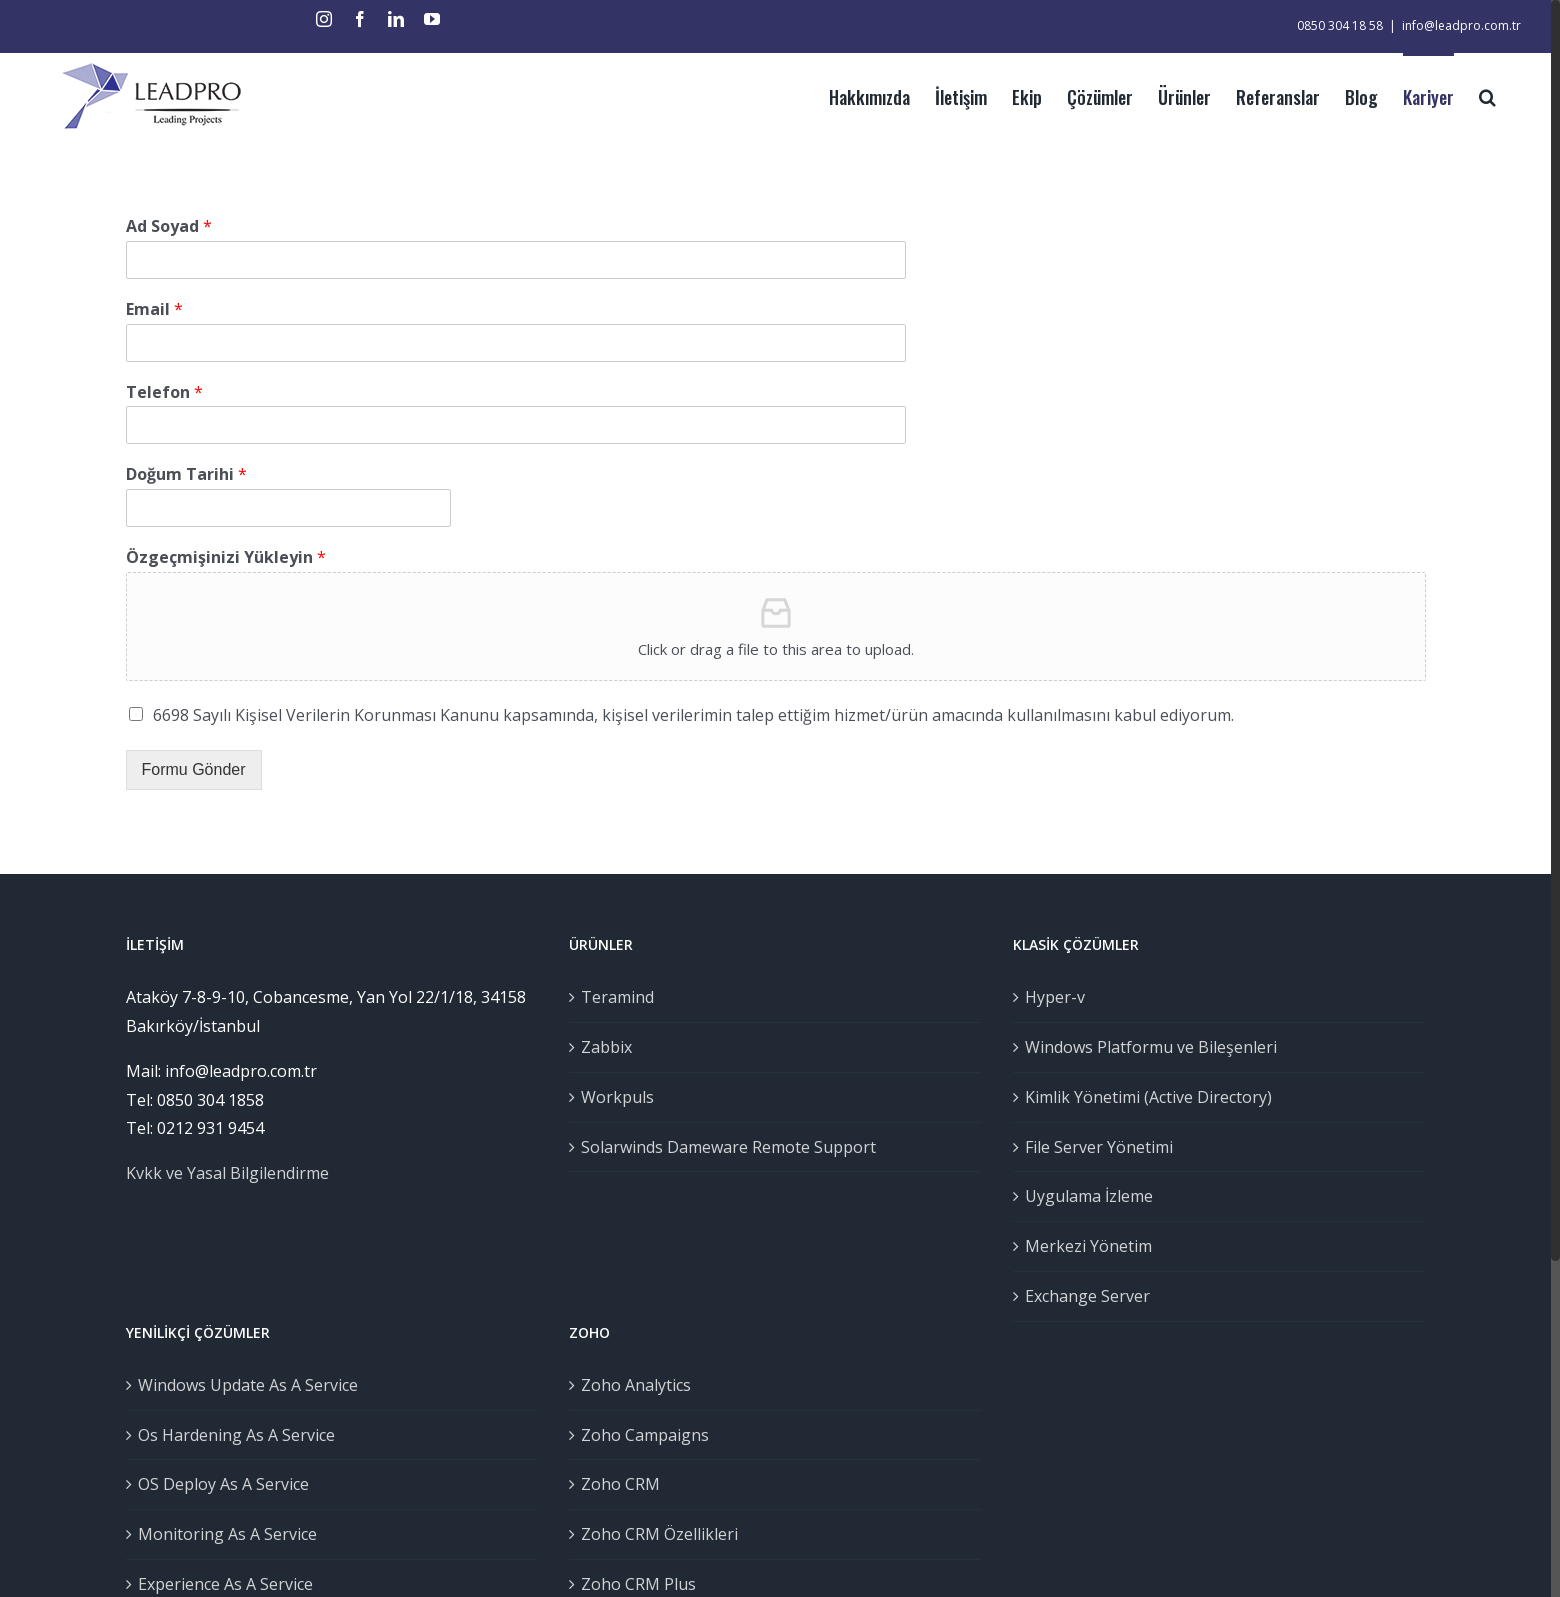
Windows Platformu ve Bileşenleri (1151, 1047)
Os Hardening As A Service (236, 1435)
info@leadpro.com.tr (1461, 25)
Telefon (164, 392)
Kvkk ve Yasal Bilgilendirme (227, 1173)
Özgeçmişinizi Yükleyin (226, 557)
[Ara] (1487, 95)
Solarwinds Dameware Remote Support (728, 1147)
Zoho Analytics (636, 1385)
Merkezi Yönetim (1088, 1246)
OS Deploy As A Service (223, 1484)
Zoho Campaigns (645, 1435)
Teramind (617, 997)
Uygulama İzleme (1089, 1196)
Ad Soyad (169, 226)
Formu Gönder (194, 769)
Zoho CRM (620, 1484)
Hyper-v (1055, 997)
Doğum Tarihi (186, 474)
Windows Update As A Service (248, 1385)
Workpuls (617, 1097)
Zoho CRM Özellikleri (659, 1534)
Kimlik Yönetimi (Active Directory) (1148, 1097)
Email (154, 309)
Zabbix (606, 1047)
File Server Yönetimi (1099, 1147)
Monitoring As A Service (227, 1534)
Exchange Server (1087, 1296)
